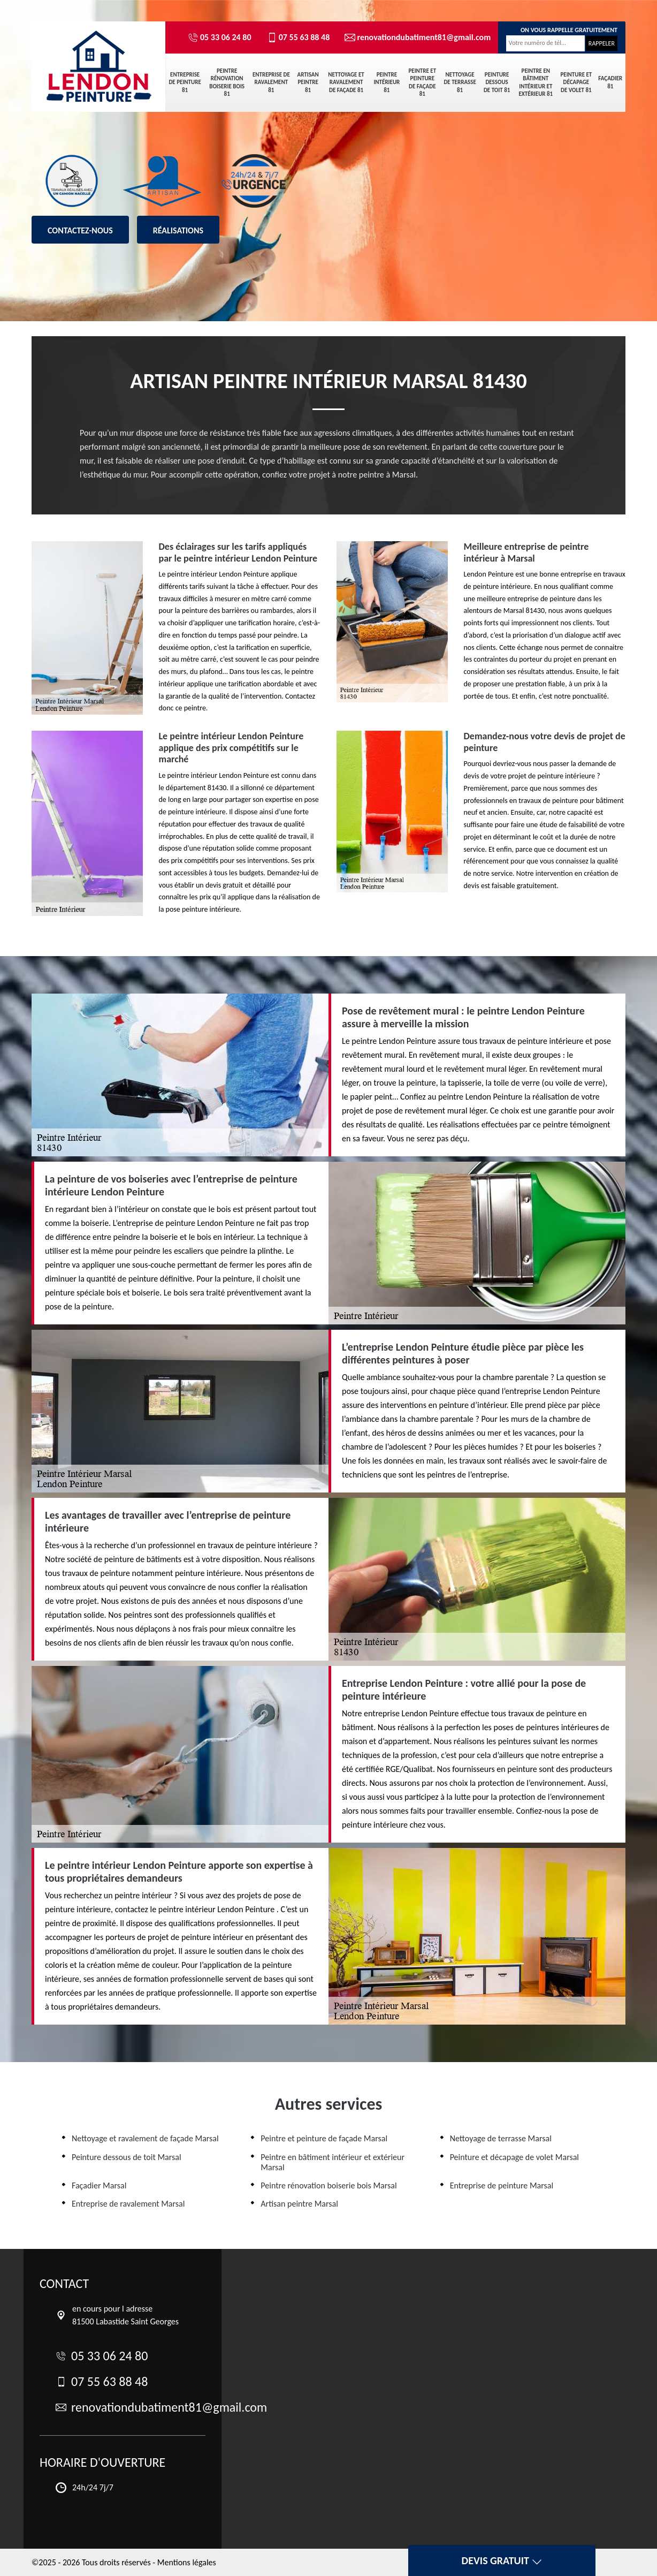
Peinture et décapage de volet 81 (576, 82)
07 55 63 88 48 (298, 37)
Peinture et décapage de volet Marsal (514, 2157)
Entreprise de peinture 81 (185, 82)
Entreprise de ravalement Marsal (128, 2204)
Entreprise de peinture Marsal (501, 2185)
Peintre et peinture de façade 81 (422, 82)
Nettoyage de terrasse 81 (460, 82)
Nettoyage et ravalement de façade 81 (346, 82)
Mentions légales (186, 2562)
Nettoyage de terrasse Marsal (501, 2138)
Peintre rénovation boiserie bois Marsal (328, 2185)
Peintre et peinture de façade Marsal (324, 2138)
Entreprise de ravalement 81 (271, 82)
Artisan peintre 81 (308, 82)
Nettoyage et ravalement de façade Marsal (145, 2138)
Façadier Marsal (99, 2185)
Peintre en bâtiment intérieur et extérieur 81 (535, 82)
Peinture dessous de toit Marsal (126, 2157)
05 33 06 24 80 (219, 37)
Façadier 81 (610, 82)
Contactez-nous (80, 230)
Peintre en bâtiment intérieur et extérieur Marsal (332, 2162)
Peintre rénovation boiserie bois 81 (227, 82)
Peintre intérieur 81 (386, 82)
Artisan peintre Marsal (299, 2204)
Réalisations (178, 230)
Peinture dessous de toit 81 (497, 82)
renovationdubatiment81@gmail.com (413, 37)
